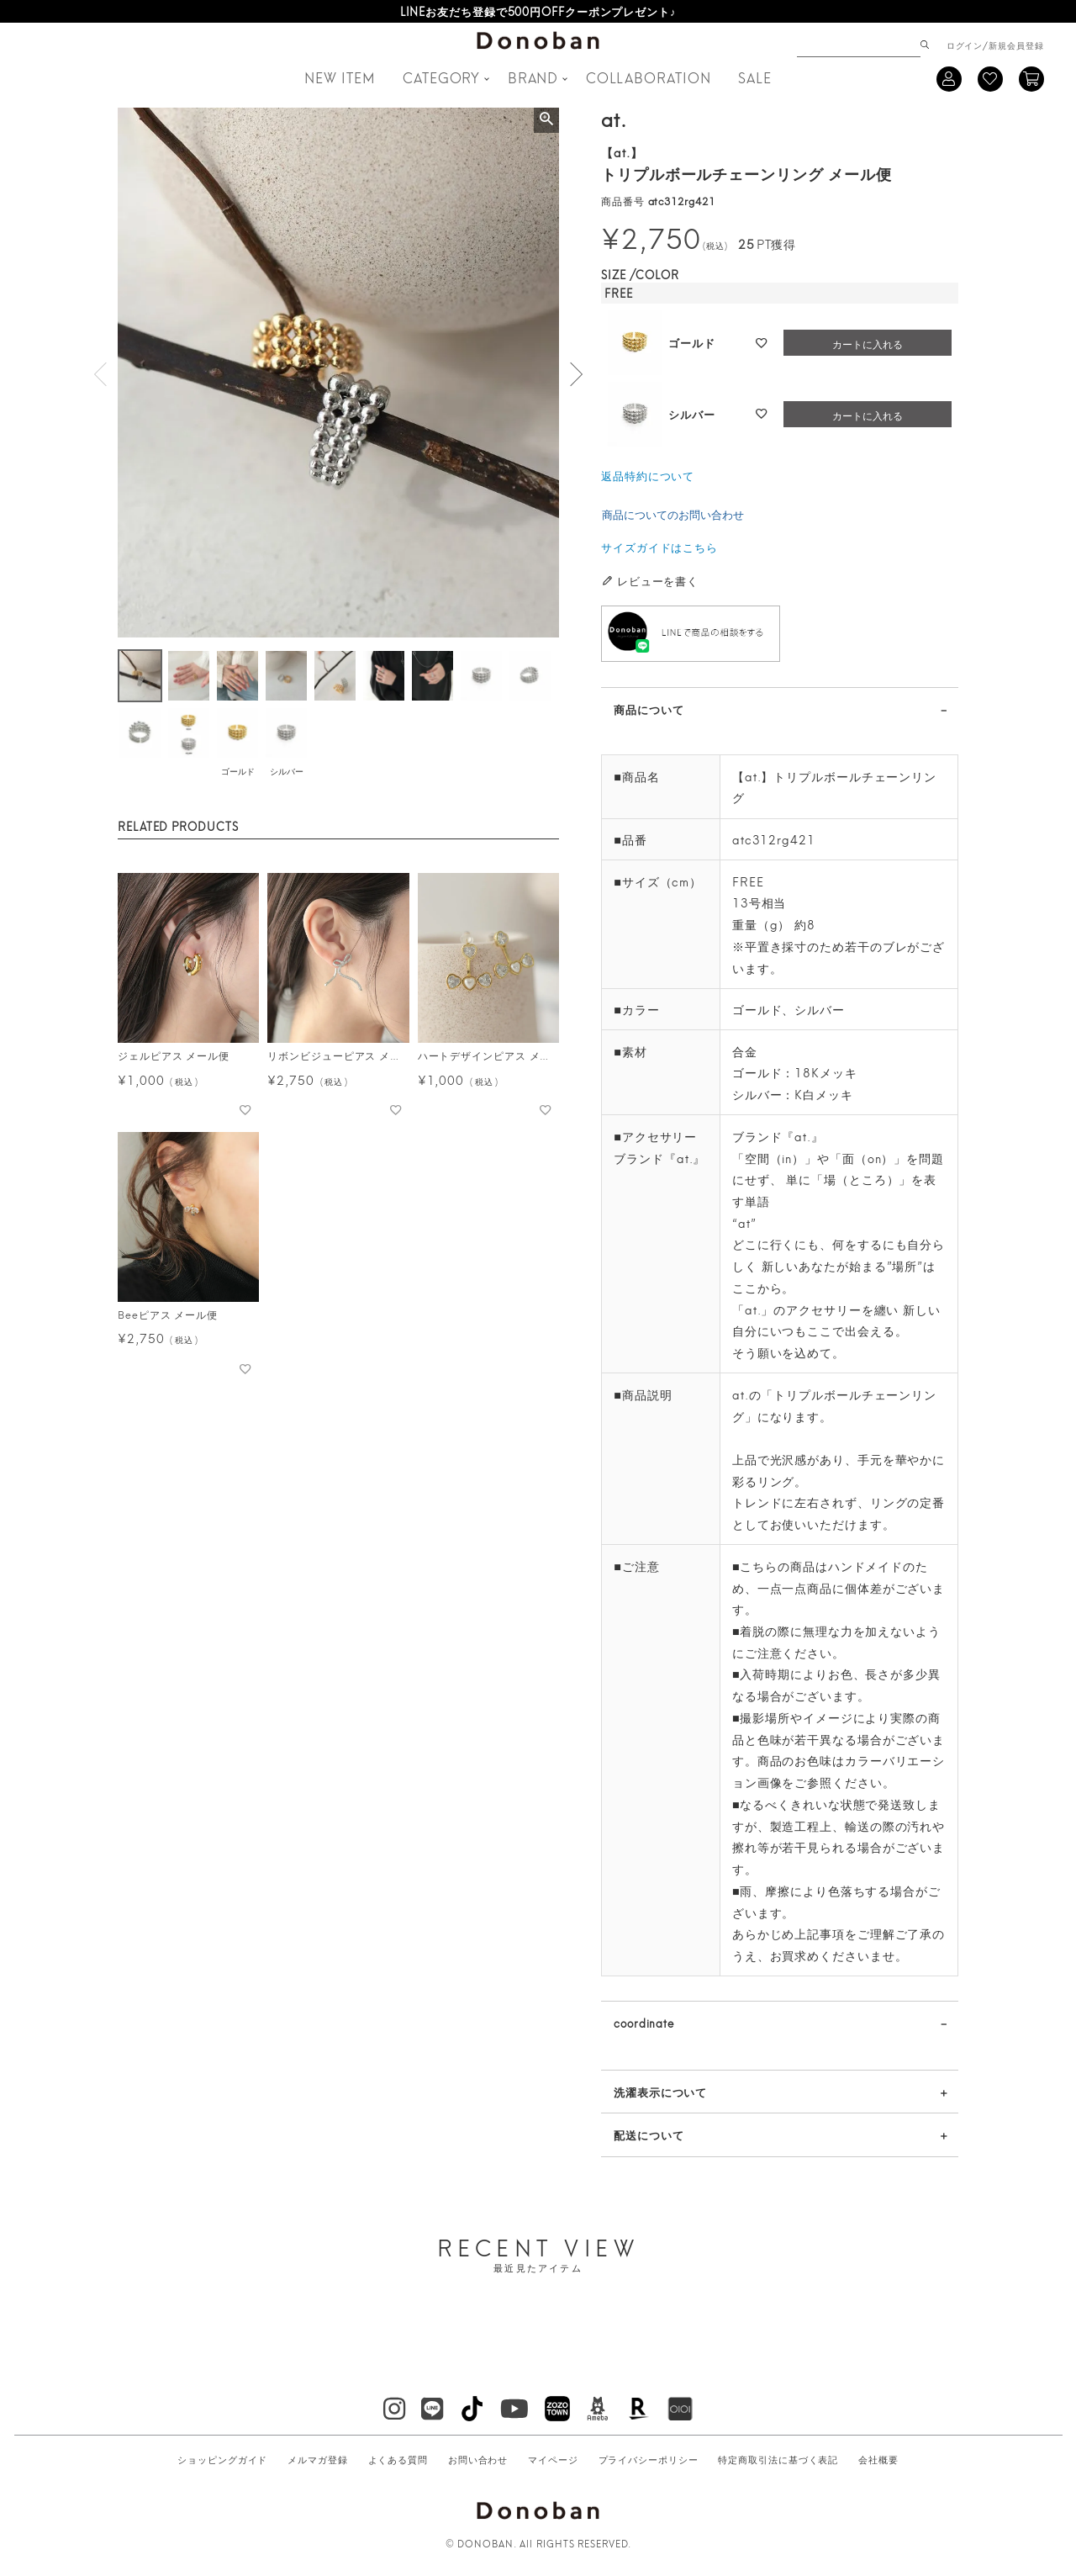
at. (614, 118)
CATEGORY (441, 76)
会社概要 (878, 2459)
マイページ (553, 2459)
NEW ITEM (339, 76)
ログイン (965, 44)
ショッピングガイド (222, 2459)
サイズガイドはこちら (659, 546)
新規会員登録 (1016, 44)
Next (576, 374)
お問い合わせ (478, 2459)
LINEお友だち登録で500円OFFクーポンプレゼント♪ (538, 11)
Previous (101, 374)
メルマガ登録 (317, 2459)
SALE (755, 76)
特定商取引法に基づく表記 (778, 2459)
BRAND (533, 76)
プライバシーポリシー (649, 2459)
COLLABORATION (648, 76)
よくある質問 (398, 2459)
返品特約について (647, 475)
